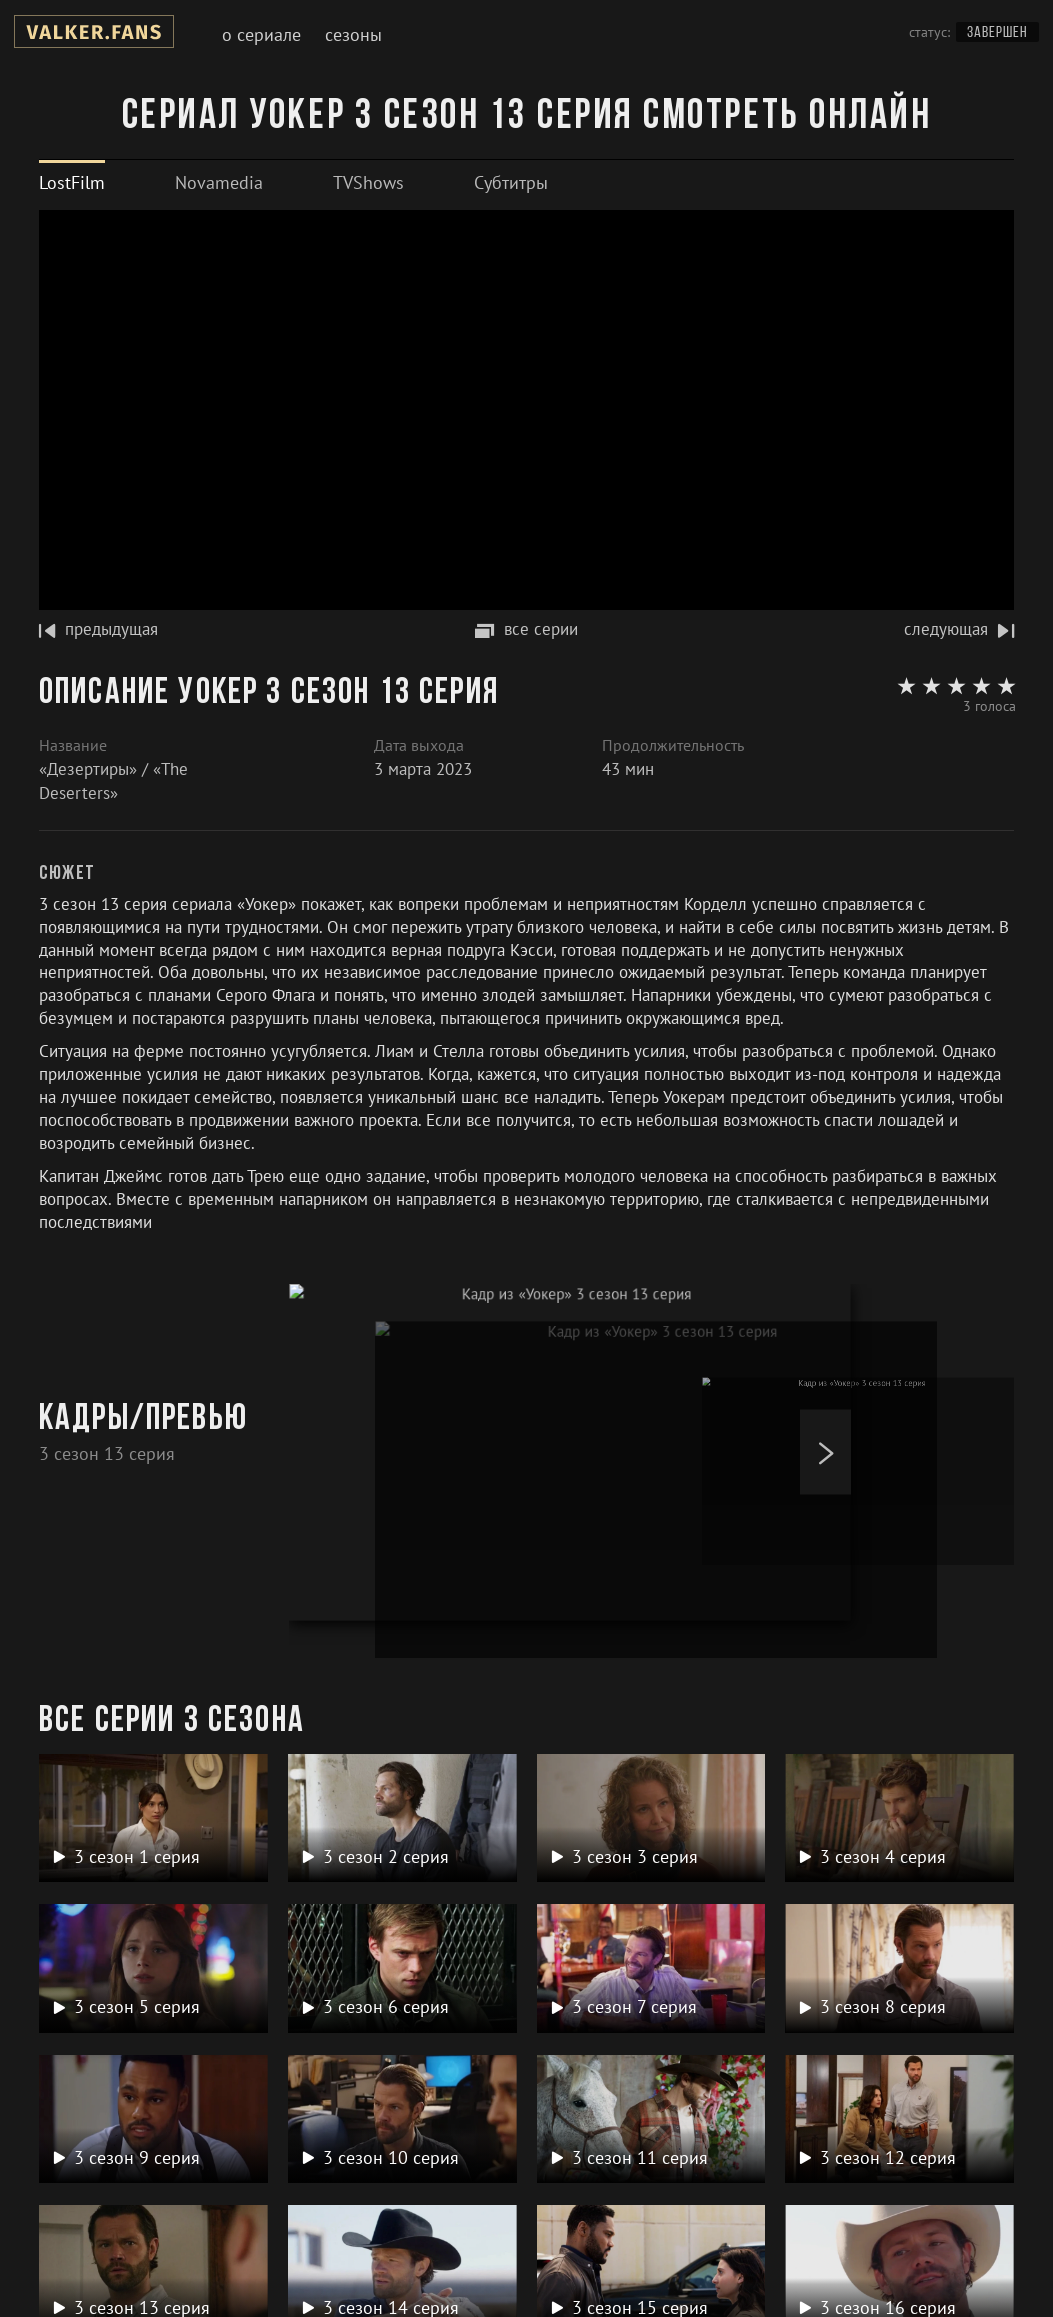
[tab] (72, 182)
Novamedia (219, 182)
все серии (526, 629)
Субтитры (511, 182)
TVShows (368, 182)
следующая (959, 629)
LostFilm (72, 182)
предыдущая (98, 629)
